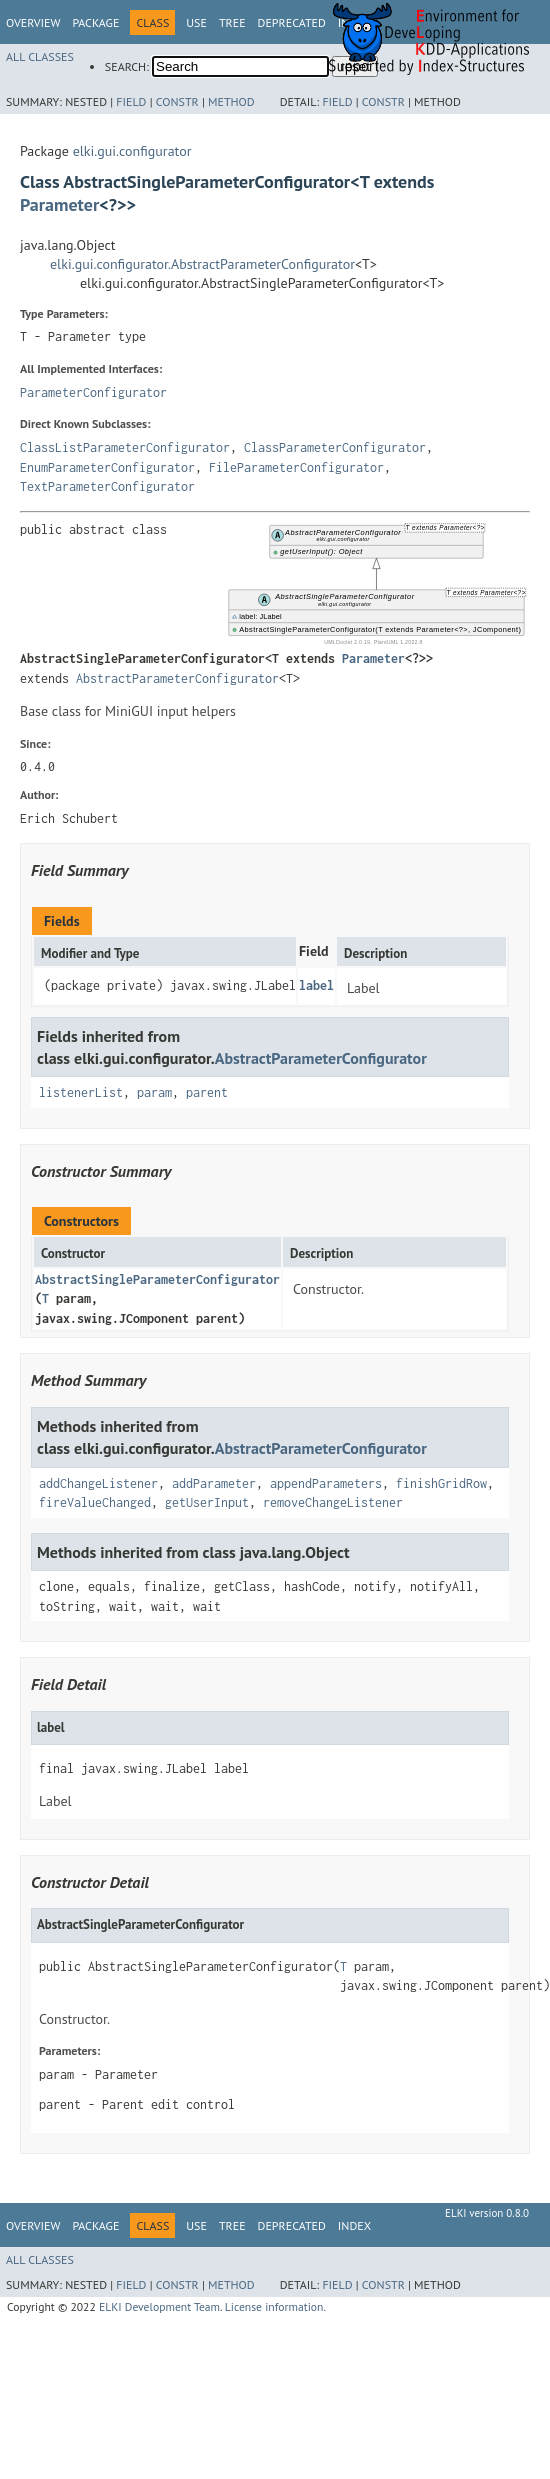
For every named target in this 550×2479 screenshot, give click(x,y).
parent (207, 1092)
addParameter (214, 1483)
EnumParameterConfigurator (107, 467)
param (154, 1092)
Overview (33, 22)
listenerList (81, 1092)
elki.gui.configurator (132, 151)
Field (131, 101)
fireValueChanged (95, 1502)
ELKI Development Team (159, 2306)
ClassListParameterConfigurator (125, 447)
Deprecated (292, 22)
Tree (232, 22)
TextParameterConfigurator (107, 486)
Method (231, 101)
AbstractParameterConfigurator (177, 678)
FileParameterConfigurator (296, 467)
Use (196, 22)
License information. (275, 2306)
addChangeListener (98, 1483)
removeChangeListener (333, 1502)
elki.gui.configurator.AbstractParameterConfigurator (202, 264)
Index (354, 2225)
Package (95, 22)
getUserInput (207, 1502)
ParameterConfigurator (93, 392)
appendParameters (326, 1483)
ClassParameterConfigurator (335, 447)
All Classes (40, 56)
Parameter (59, 204)
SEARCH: (127, 66)
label (316, 985)
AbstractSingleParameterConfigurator (157, 1279)
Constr (177, 101)
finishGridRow (441, 1483)
